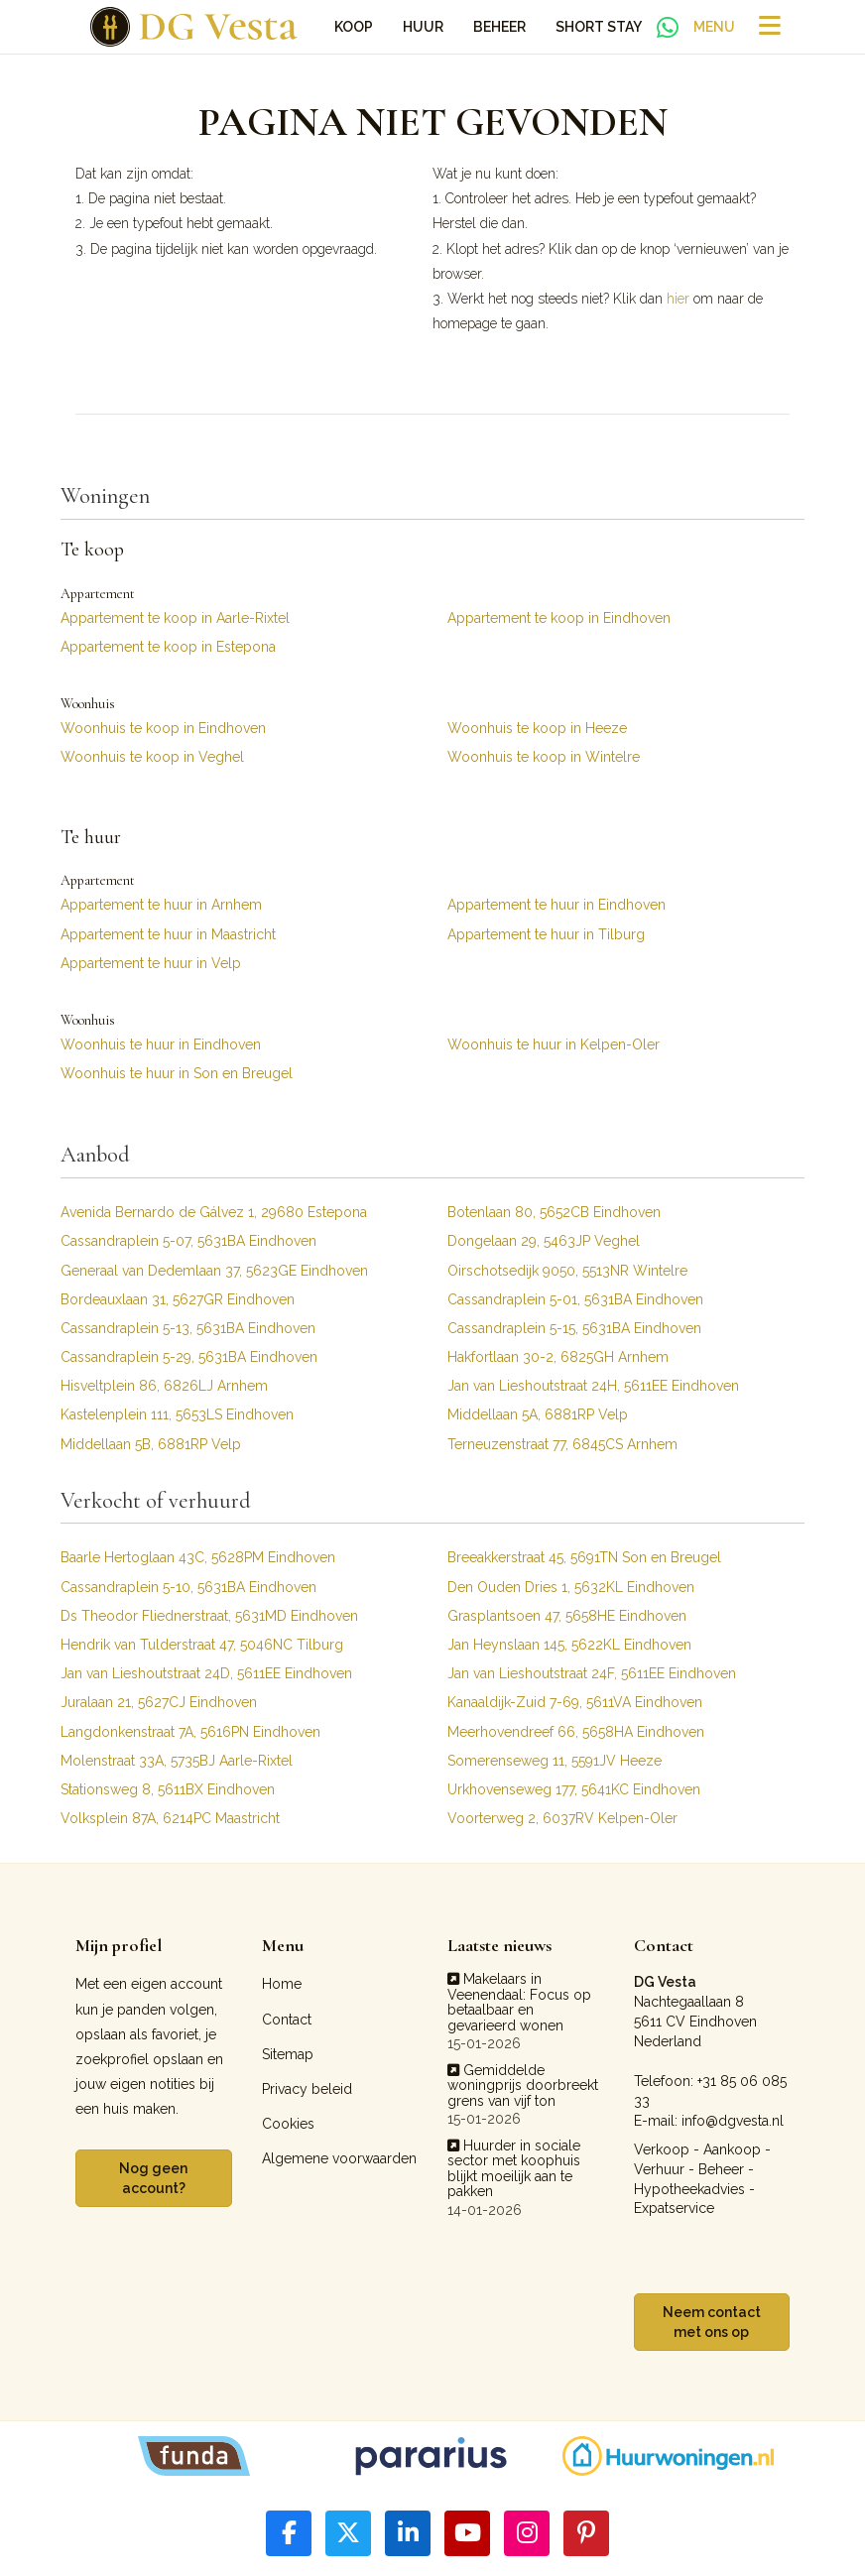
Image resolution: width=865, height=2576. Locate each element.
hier (678, 299)
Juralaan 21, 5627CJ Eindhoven (159, 1702)
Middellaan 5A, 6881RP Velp (537, 1414)
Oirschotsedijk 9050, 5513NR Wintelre (567, 1271)
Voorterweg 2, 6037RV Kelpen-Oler (562, 1818)
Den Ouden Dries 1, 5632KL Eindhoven (570, 1587)
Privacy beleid (307, 2089)
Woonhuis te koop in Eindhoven (163, 728)
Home (282, 1984)
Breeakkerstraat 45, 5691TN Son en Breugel (584, 1557)
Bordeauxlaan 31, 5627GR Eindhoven (178, 1299)
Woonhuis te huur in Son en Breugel (177, 1073)
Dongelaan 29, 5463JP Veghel (543, 1241)
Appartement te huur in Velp (151, 963)
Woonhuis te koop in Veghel (152, 757)
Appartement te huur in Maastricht (168, 934)
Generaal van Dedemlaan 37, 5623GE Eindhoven (214, 1271)
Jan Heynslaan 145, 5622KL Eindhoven (569, 1645)
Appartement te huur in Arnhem (161, 905)
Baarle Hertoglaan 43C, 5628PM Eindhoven (198, 1557)
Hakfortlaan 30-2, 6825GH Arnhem (558, 1357)
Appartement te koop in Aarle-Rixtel (175, 618)
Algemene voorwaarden (339, 2158)
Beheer (499, 27)
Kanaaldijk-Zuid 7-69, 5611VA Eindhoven (574, 1702)
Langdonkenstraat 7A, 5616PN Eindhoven (190, 1732)
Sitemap (287, 2054)
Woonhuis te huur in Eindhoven (161, 1044)
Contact (286, 2019)
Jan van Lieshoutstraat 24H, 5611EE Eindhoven (593, 1386)
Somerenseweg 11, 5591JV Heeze (554, 1761)
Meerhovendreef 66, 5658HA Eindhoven (575, 1732)
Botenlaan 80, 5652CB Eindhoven (554, 1212)
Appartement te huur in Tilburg (546, 934)
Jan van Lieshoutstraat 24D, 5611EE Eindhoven (206, 1673)
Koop (353, 27)
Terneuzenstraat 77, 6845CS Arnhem (562, 1444)
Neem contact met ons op (712, 2322)
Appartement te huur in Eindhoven (556, 905)
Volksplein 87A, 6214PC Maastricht (170, 1818)
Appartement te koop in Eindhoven (559, 618)
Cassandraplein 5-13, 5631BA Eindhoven (188, 1328)
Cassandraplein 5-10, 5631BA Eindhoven (188, 1587)
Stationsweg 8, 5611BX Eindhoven (168, 1789)
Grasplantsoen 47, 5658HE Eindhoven (566, 1616)
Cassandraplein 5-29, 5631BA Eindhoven (189, 1357)
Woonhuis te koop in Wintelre (543, 757)
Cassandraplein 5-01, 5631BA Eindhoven (575, 1299)
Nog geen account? (153, 2178)
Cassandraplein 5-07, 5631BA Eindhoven (188, 1241)
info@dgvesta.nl (732, 2121)
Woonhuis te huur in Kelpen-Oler (553, 1044)
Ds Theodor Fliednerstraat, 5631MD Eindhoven (209, 1616)
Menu (714, 27)
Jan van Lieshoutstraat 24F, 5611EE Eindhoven (591, 1673)
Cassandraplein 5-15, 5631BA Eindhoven (574, 1328)
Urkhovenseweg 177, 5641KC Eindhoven (573, 1789)
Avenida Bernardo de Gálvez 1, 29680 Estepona (214, 1212)
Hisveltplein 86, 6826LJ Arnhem (164, 1386)
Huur (423, 27)
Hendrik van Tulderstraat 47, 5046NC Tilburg (202, 1645)
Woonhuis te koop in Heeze (537, 728)
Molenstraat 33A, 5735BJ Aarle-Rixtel (177, 1761)
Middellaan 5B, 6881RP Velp (151, 1444)
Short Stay (599, 27)
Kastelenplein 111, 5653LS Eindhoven (177, 1414)
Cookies (288, 2124)
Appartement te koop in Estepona (168, 647)
